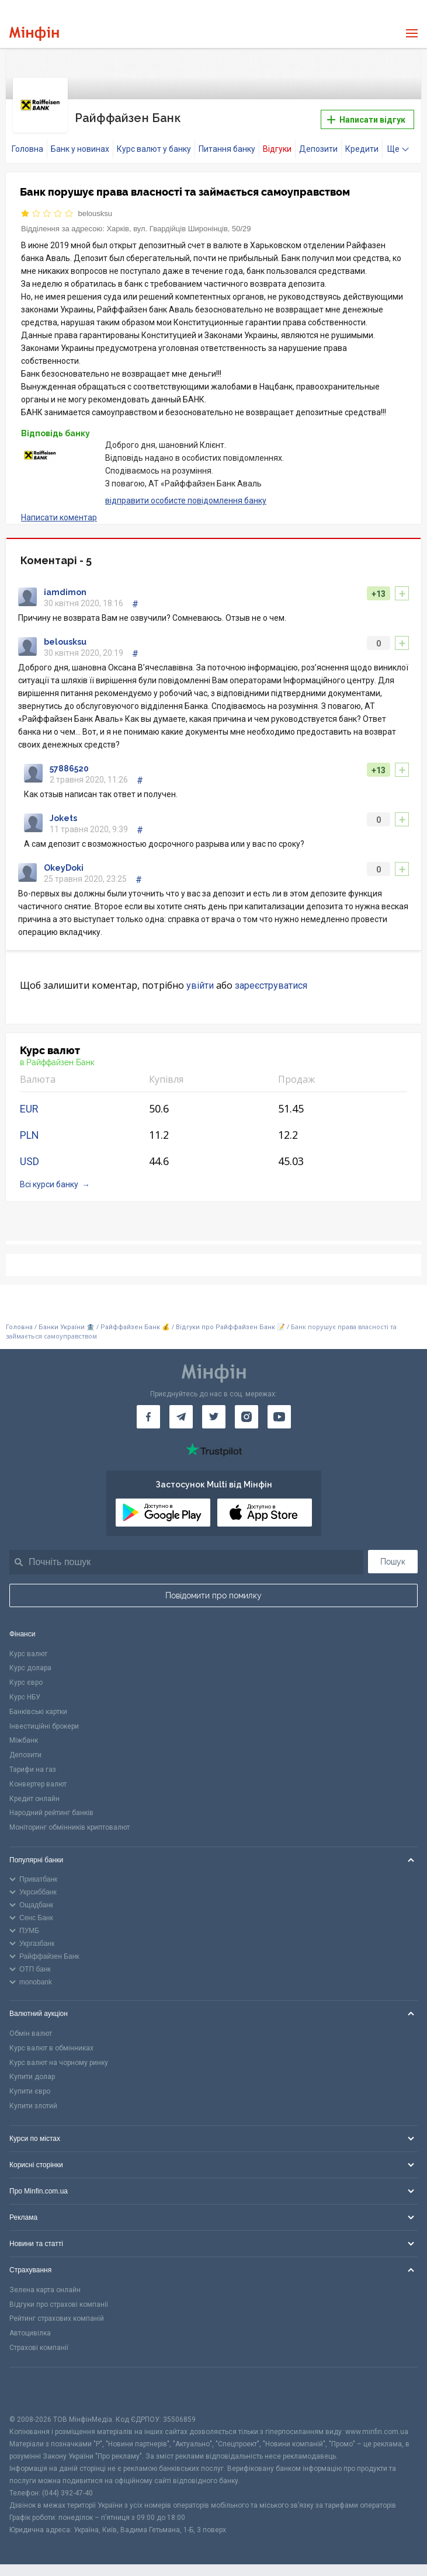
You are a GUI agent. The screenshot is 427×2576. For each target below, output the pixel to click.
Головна (27, 142)
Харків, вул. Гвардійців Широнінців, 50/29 (178, 221)
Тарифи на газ (32, 1762)
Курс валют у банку (154, 142)
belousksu (95, 206)
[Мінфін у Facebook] (148, 1409)
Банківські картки (38, 1705)
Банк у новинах (80, 142)
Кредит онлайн (34, 1792)
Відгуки (277, 142)
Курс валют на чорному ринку (58, 2056)
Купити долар (32, 2070)
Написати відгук (366, 116)
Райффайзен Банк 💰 (135, 1320)
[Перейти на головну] (34, 33)
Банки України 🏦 (67, 1320)
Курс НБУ (24, 1690)
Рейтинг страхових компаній (56, 2311)
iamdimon (65, 585)
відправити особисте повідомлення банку (185, 493)
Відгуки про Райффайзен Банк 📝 (231, 1320)
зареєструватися (271, 978)
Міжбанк (23, 1733)
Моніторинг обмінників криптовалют (69, 1820)
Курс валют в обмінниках (51, 2041)
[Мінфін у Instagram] (246, 1409)
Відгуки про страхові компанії (58, 2297)
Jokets (63, 811)
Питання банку (227, 142)
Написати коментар (59, 510)
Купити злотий (33, 2099)
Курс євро (26, 1675)
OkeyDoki (64, 860)
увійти (200, 978)
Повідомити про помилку (213, 1588)
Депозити (318, 142)
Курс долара (30, 1661)
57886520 (69, 761)
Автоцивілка (30, 2326)
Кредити (362, 142)
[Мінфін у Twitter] (213, 1409)
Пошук (392, 1554)
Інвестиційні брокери (44, 1719)
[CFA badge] (35, 2384)
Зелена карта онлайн (45, 2283)
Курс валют (28, 1647)
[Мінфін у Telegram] (181, 1409)
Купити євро (29, 2084)
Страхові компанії (38, 2341)
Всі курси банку (49, 1177)
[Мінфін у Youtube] (279, 1409)
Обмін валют (30, 2026)
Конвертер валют (38, 1777)
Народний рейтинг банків (51, 1806)
